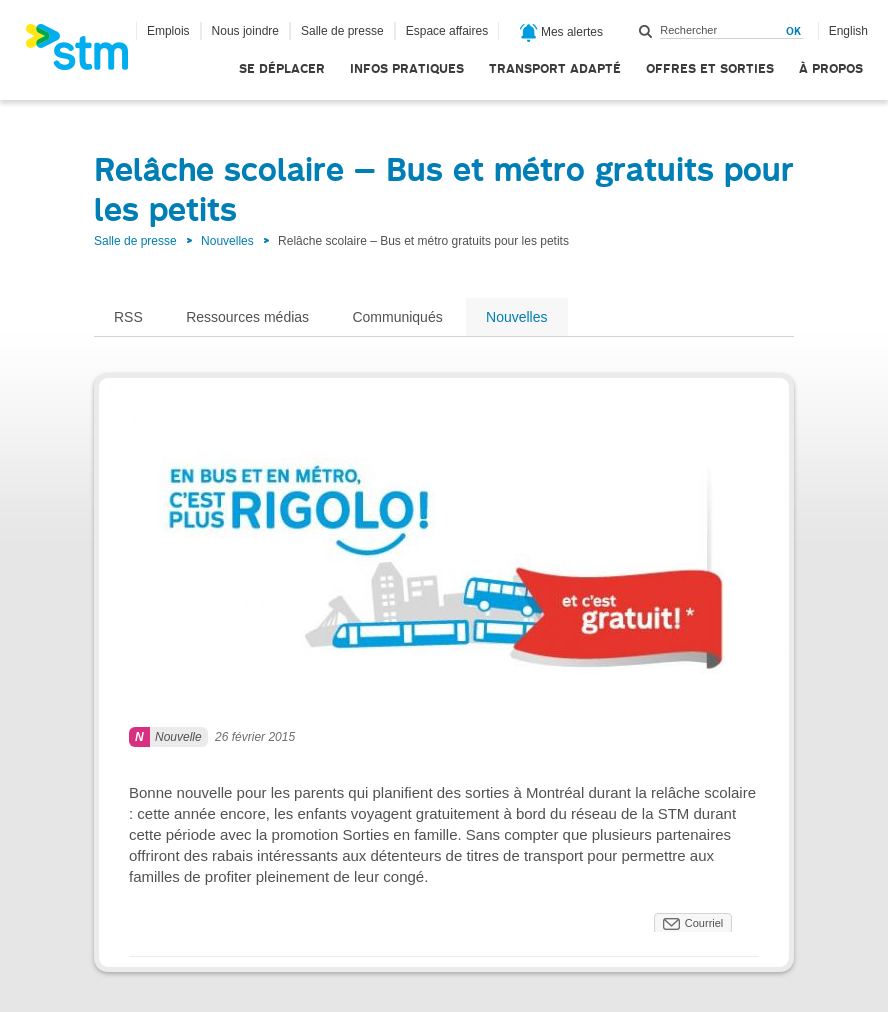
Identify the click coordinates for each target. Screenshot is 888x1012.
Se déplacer (282, 68)
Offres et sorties (710, 68)
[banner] (87, 53)
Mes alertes (561, 33)
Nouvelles (227, 241)
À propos (831, 68)
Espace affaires (447, 31)
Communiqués (397, 317)
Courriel (704, 923)
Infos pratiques (407, 68)
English (848, 31)
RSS (128, 317)
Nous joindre (245, 31)
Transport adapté (555, 68)
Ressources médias (247, 317)
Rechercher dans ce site (646, 31)
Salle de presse (342, 31)
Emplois (168, 31)
